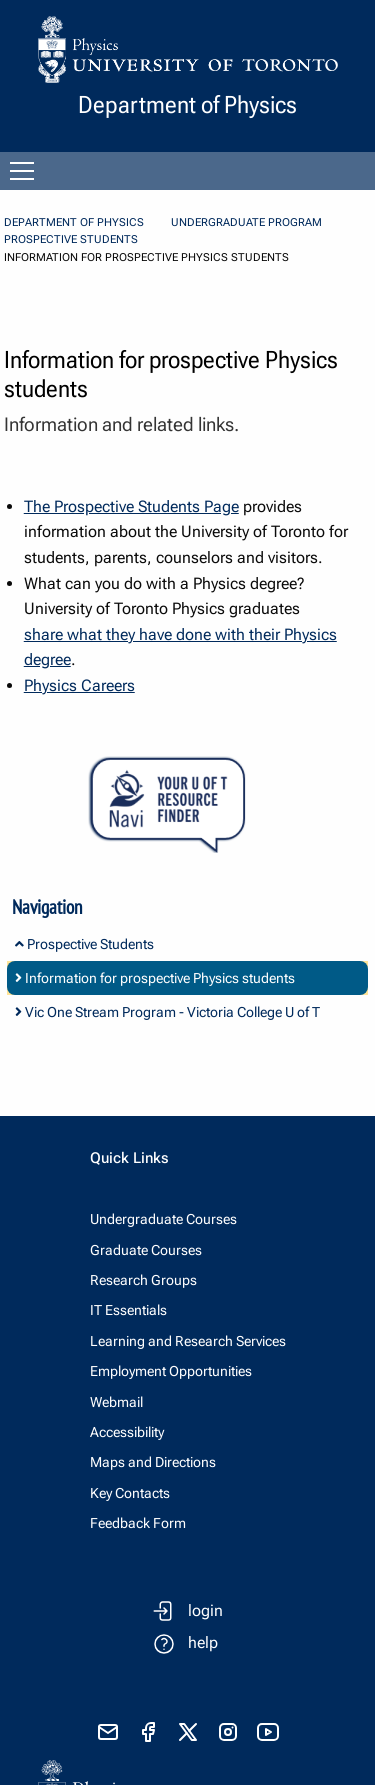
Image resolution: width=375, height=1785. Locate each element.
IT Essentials (128, 1310)
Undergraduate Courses (163, 1219)
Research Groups (143, 1280)
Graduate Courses (146, 1250)
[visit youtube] (268, 1732)
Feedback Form (138, 1523)
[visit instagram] (228, 1732)
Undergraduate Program (246, 222)
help (203, 1642)
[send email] (108, 1732)
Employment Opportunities (171, 1371)
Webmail (116, 1402)
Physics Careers (79, 685)
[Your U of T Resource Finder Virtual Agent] (187, 805)
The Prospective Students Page (131, 506)
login (205, 1610)
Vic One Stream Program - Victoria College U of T (167, 1012)
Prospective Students (71, 239)
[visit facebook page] (148, 1732)
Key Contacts (130, 1493)
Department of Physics (74, 222)
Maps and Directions (153, 1462)
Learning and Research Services (188, 1341)
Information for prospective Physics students (155, 978)
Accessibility (127, 1432)
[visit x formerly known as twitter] (188, 1732)
